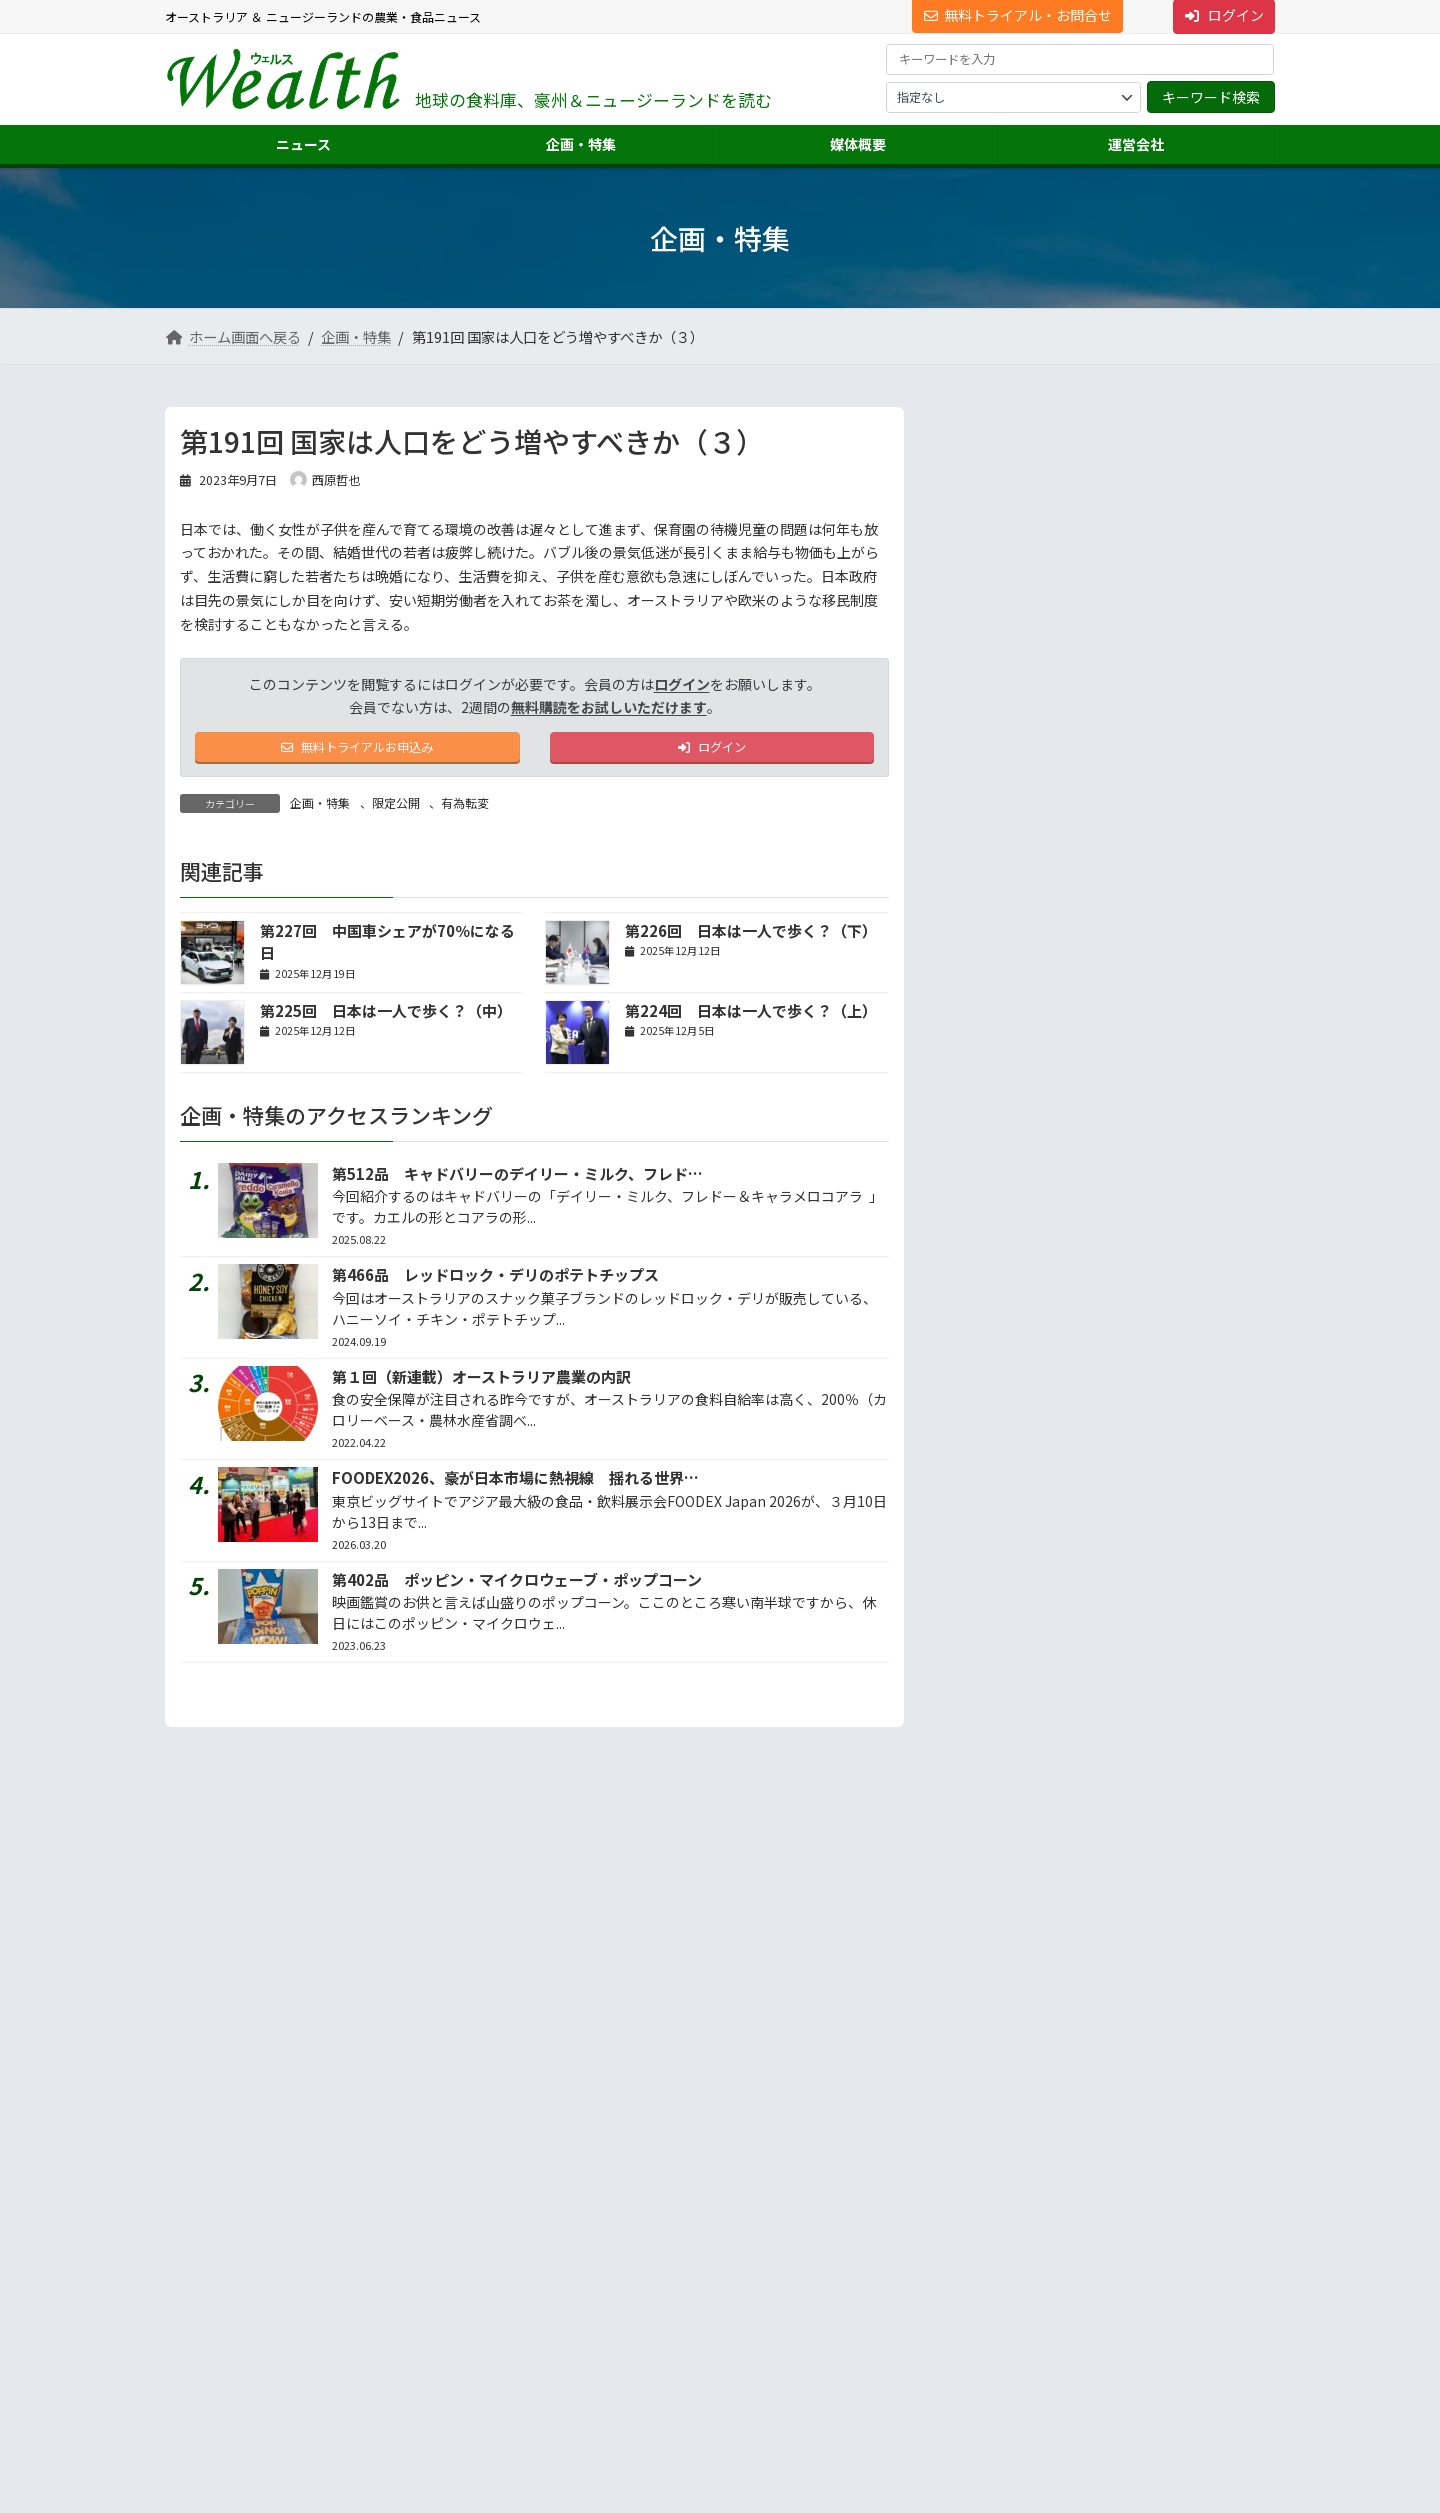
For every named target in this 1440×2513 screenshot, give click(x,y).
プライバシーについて (365, 2111)
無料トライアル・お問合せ (1018, 15)
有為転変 (465, 808)
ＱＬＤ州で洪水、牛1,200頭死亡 (1138, 470)
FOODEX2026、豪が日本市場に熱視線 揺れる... (1150, 555)
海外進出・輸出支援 (1003, 2261)
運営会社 (961, 2189)
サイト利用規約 (226, 2111)
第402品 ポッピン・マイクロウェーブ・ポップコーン (517, 1584)
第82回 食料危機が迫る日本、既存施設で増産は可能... (1154, 782)
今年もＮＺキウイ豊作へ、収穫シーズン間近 (1152, 707)
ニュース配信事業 (996, 2332)
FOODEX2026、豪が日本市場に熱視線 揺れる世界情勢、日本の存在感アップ (598, 1483)
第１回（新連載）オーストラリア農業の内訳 (481, 1381)
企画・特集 (320, 808)
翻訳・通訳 (979, 2297)
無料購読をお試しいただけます (609, 707)
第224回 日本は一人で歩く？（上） (751, 1015)
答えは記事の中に (1191, 1326)
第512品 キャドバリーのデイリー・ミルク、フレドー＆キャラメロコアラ (585, 1178)
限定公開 (396, 808)
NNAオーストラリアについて (1026, 2368)
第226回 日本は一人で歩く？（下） (751, 935)
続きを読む (1209, 1089)
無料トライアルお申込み (357, 750)
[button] (340, 2241)
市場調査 (973, 2225)
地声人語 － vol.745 (1011, 931)
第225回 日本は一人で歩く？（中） (386, 1015)
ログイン (682, 684)
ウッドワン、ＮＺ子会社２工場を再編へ (1152, 631)
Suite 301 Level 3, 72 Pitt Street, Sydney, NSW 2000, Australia (340, 2296)
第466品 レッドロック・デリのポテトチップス (495, 1280)
